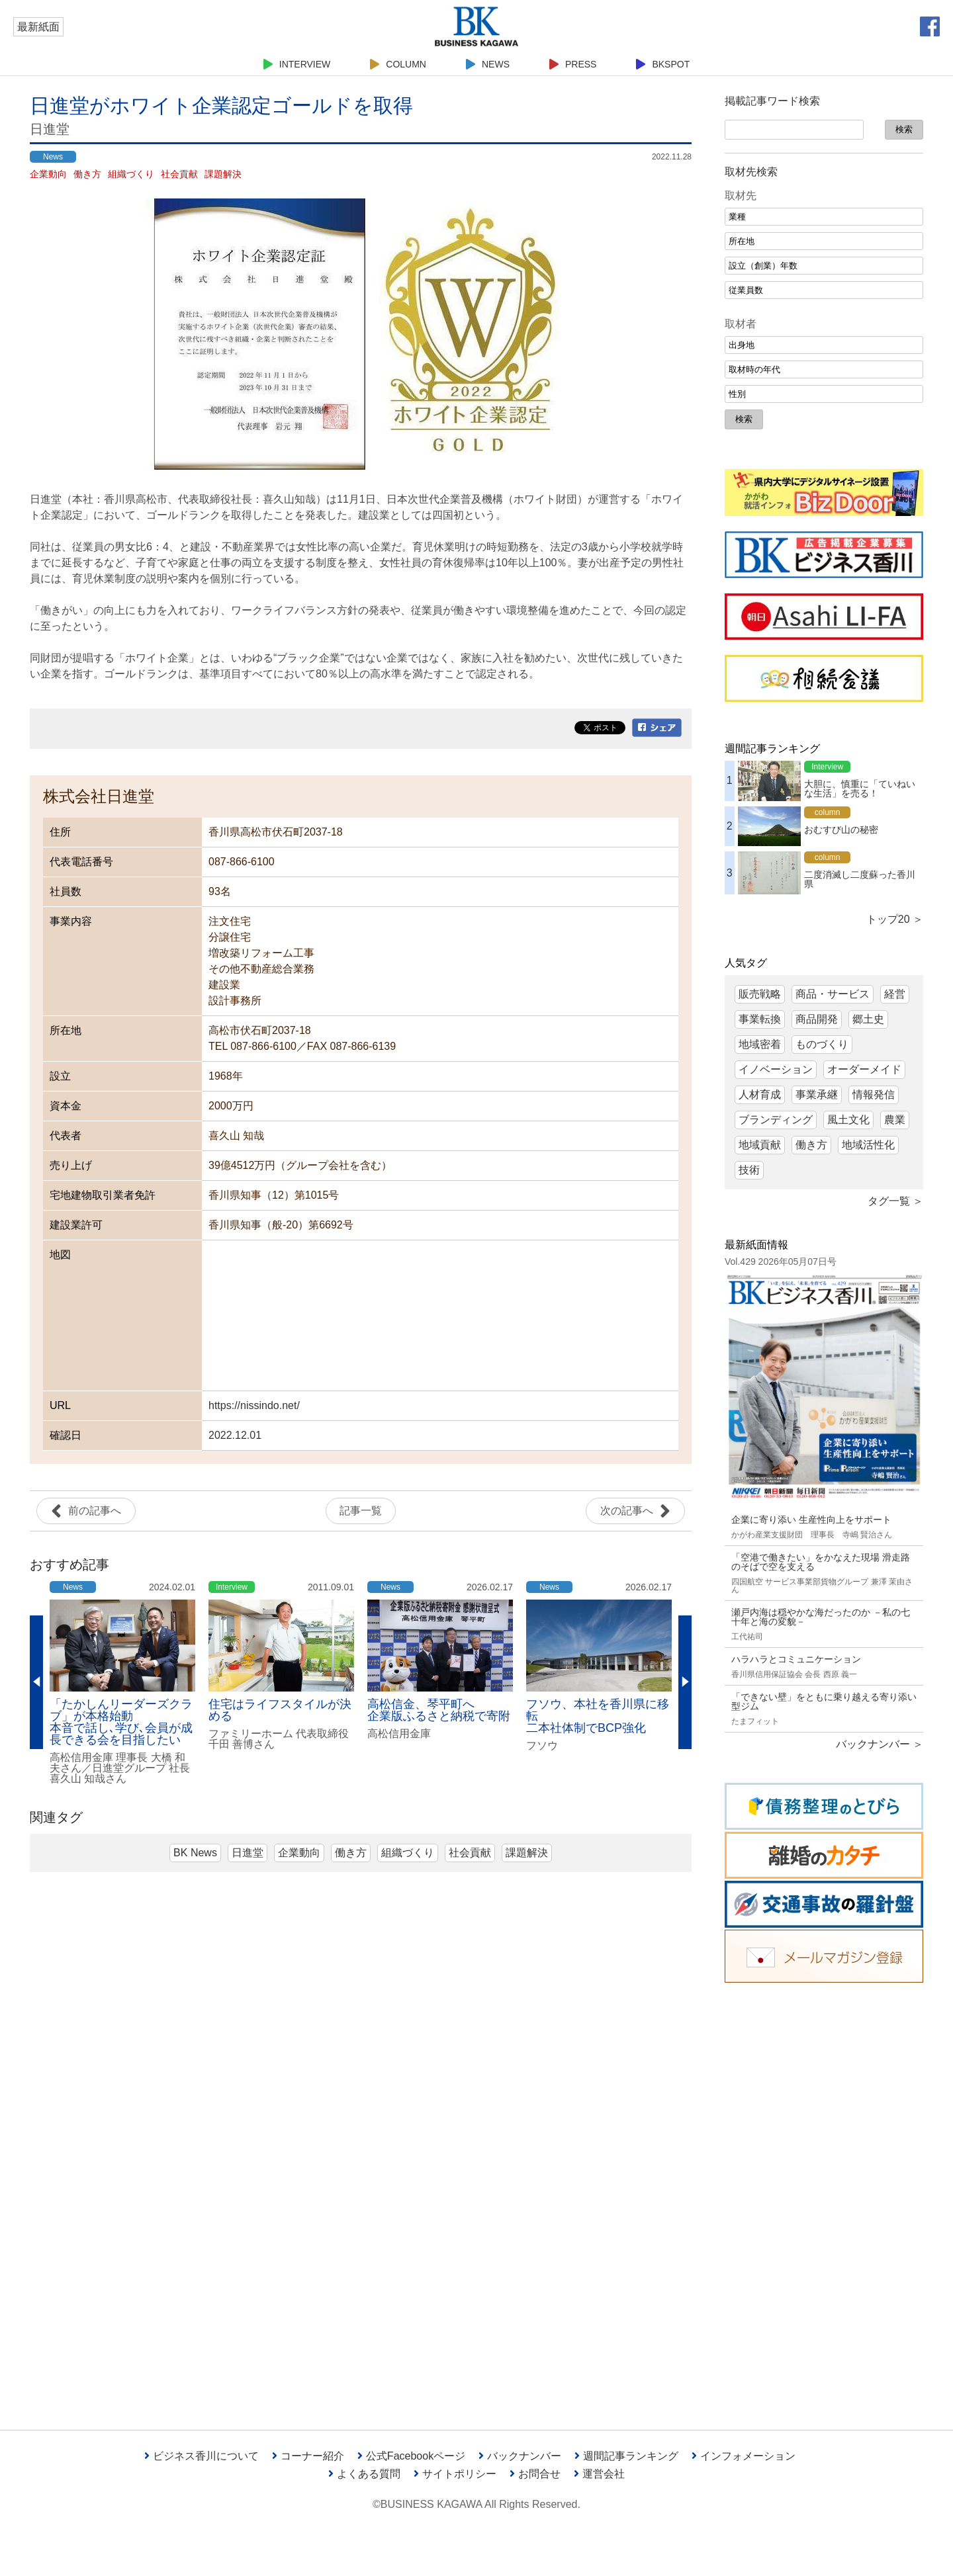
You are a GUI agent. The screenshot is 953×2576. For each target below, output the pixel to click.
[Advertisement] (824, 2196)
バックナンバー (519, 2456)
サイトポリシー (455, 2473)
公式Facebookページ (411, 2456)
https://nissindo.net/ (254, 1405)
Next (685, 1682)
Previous (36, 1682)
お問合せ (535, 2473)
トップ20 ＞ (894, 919)
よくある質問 (364, 2473)
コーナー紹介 (308, 2456)
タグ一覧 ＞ (895, 1201)
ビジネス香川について (201, 2456)
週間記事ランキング (626, 2456)
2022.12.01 (234, 1435)
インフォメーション (743, 2456)
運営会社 (599, 2473)
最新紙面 (38, 26)
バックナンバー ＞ (879, 1744)
